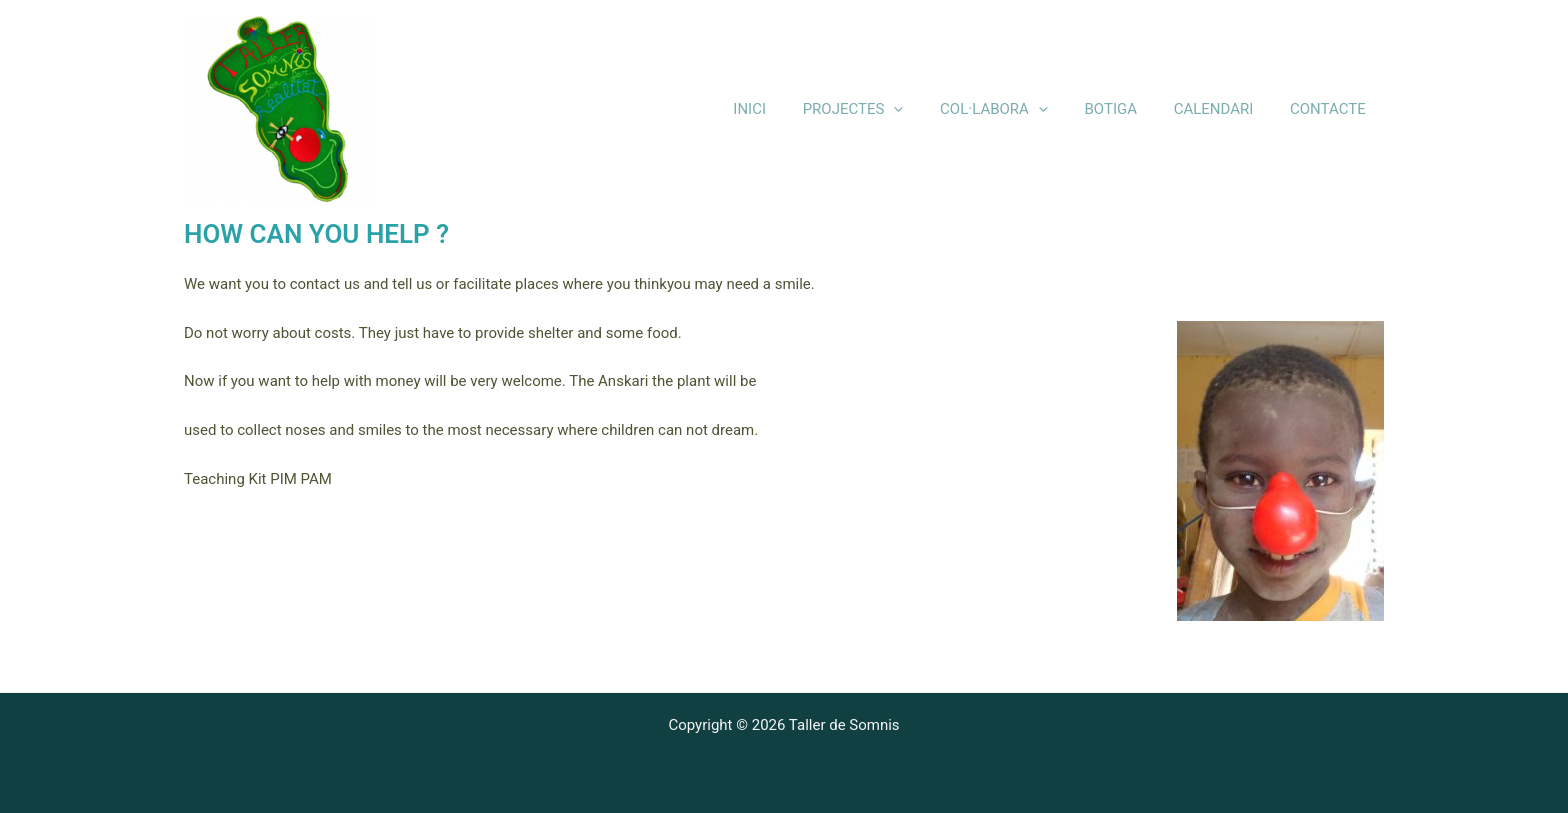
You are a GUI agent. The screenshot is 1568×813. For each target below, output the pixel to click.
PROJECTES (883, 109)
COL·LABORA (1017, 109)
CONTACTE (1331, 109)
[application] (923, 109)
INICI (786, 109)
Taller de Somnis (491, 108)
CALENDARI (1224, 109)
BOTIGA (1127, 109)
